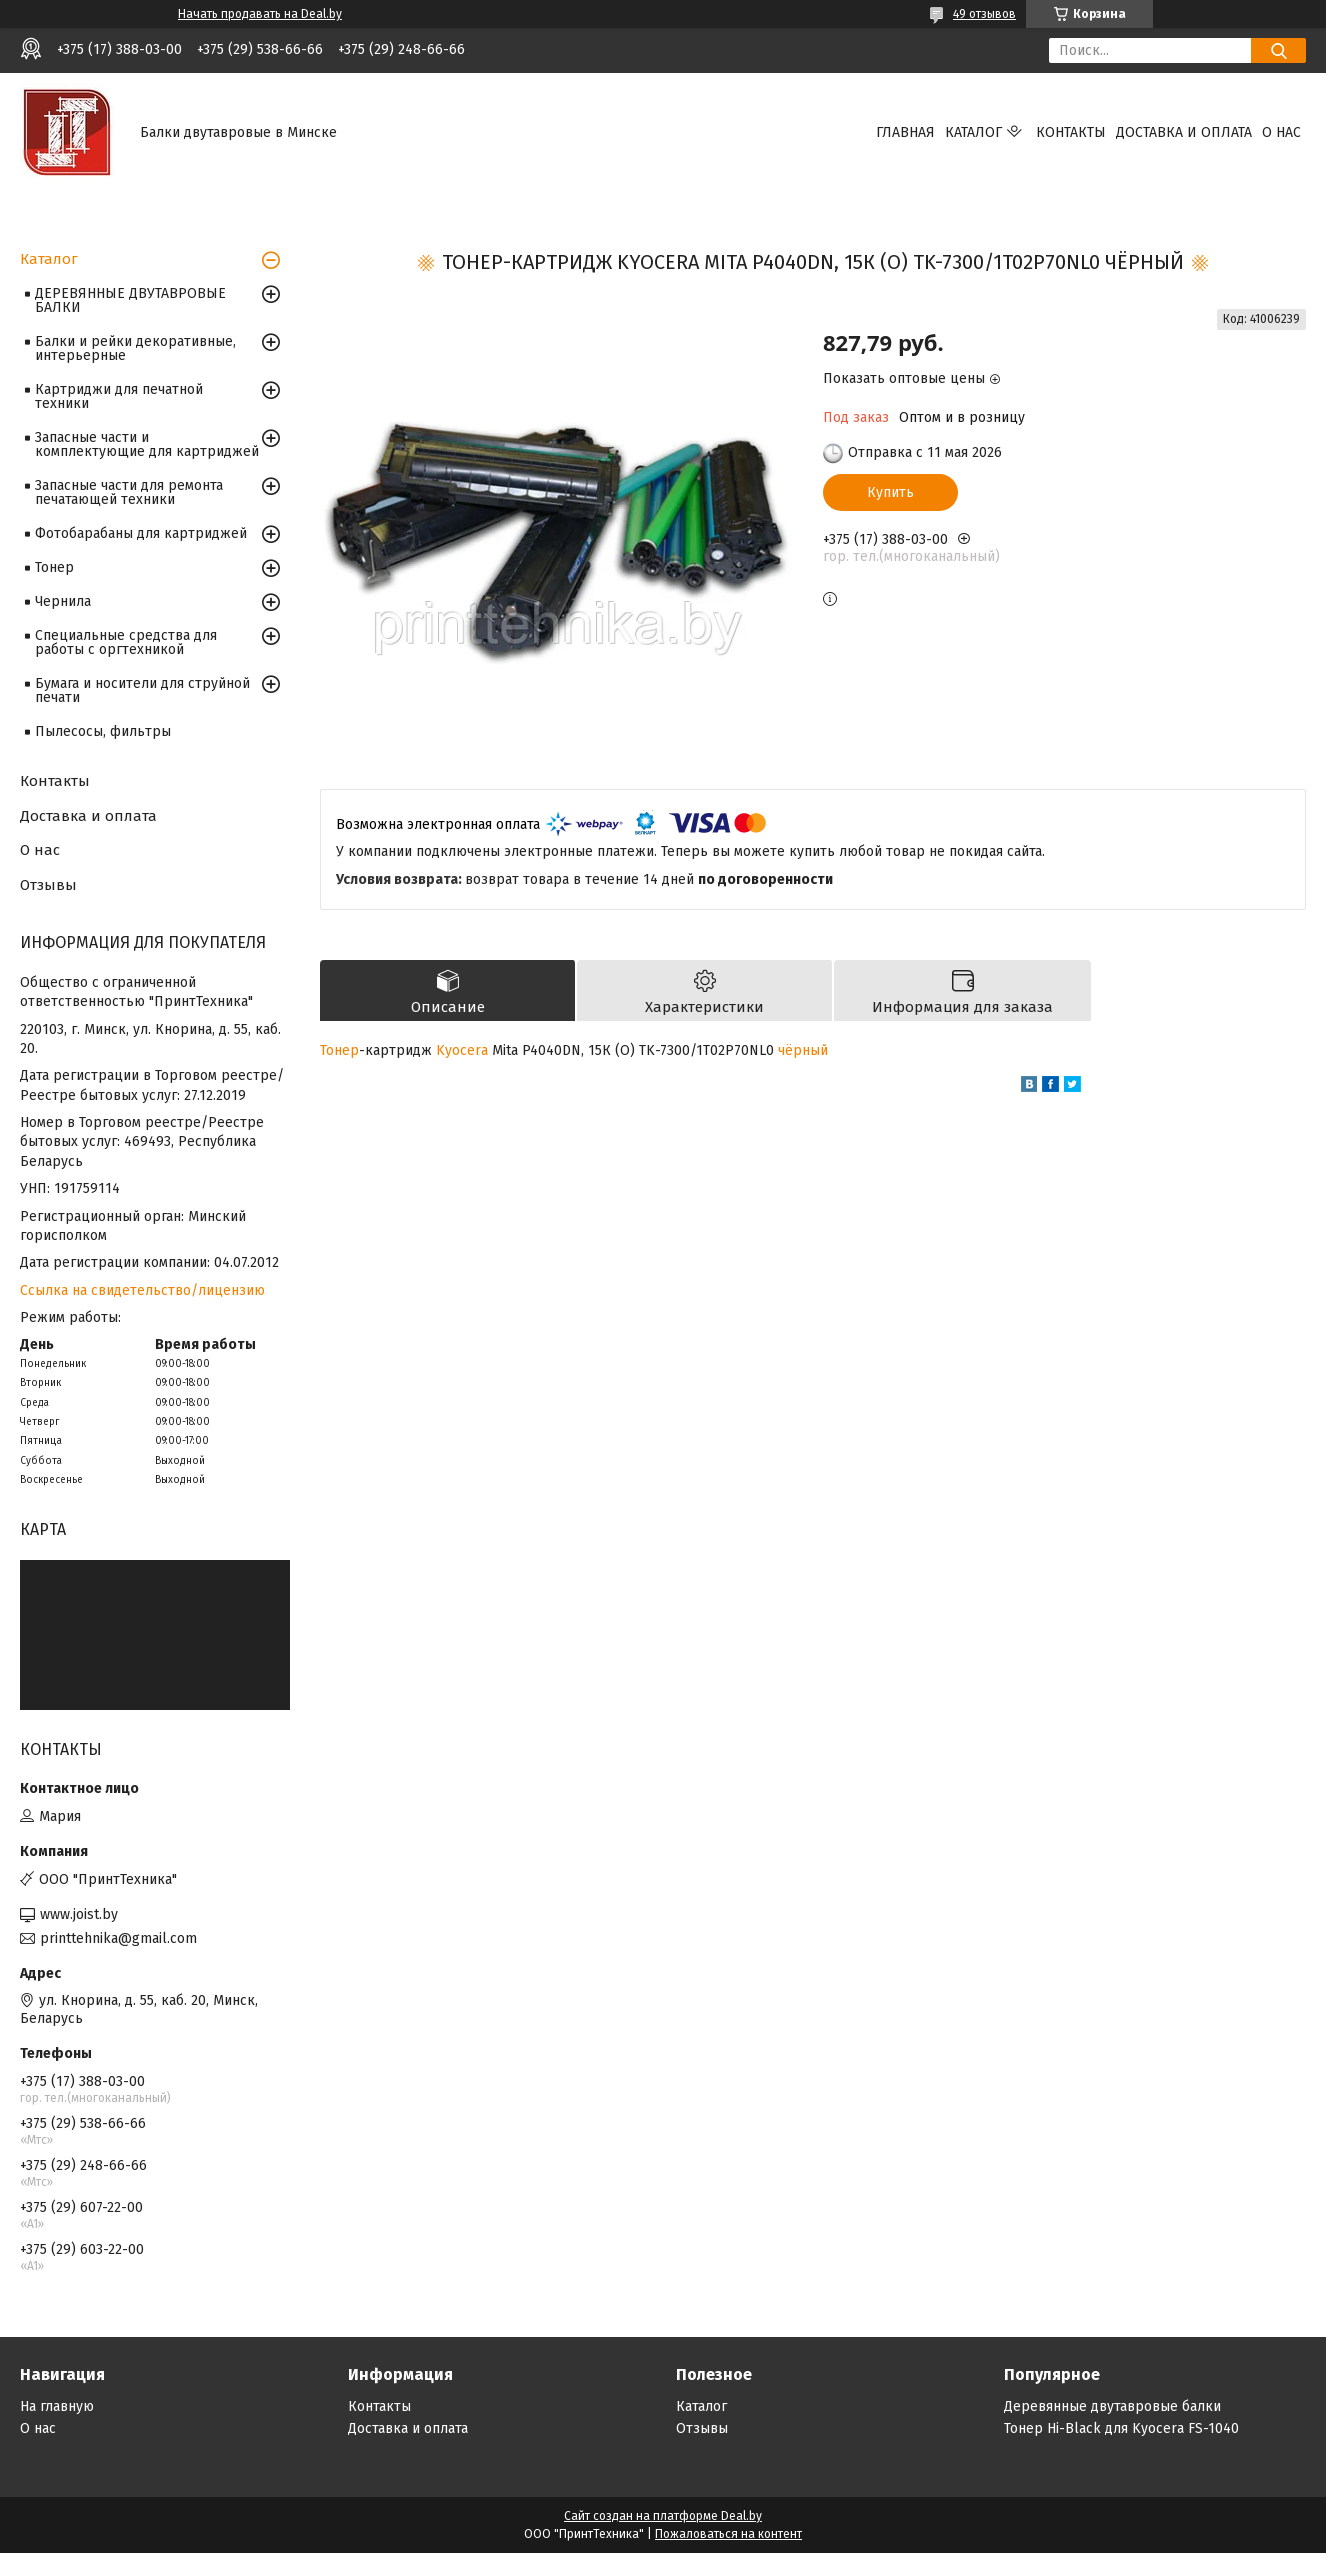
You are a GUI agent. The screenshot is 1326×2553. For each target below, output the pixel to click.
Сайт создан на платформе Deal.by (663, 2516)
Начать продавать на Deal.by (260, 14)
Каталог (973, 132)
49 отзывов (984, 14)
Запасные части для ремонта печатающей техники (129, 492)
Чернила (63, 601)
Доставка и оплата (1184, 132)
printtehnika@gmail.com (118, 1938)
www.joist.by (79, 1914)
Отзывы (48, 885)
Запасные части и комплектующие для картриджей (147, 444)
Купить (890, 492)
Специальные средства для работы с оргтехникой (126, 642)
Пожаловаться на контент (728, 2534)
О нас (1281, 132)
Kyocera (462, 1050)
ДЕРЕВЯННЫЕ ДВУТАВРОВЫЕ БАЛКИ (130, 300)
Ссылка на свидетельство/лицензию (142, 1290)
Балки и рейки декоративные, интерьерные (135, 348)
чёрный (803, 1050)
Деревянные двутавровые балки (1112, 2406)
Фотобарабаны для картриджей (141, 533)
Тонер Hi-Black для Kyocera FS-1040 (1121, 2428)
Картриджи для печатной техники (119, 396)
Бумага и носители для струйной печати (142, 690)
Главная (905, 132)
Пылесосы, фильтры (103, 731)
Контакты (1071, 132)
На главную (57, 2406)
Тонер (339, 1050)
